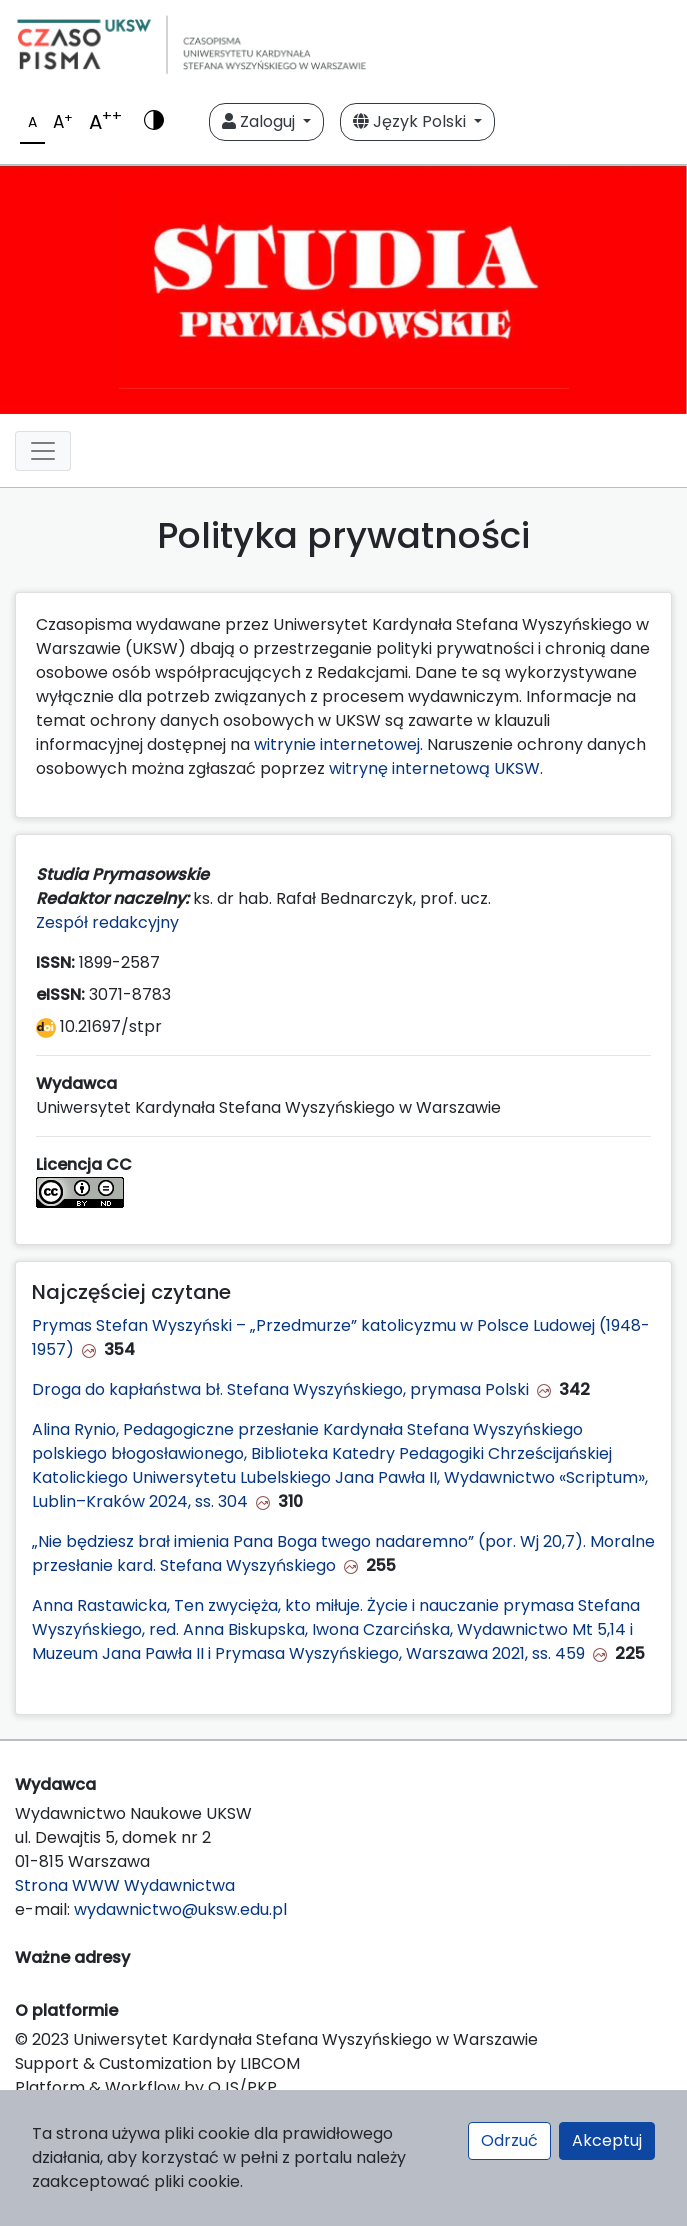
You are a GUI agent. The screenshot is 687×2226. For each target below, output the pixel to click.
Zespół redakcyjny (107, 922)
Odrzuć (509, 2140)
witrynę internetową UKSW (434, 768)
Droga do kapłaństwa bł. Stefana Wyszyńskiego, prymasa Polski (280, 1389)
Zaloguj (260, 121)
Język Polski (411, 121)
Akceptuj (607, 2140)
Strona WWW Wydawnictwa (125, 1885)
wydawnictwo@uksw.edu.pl (180, 1909)
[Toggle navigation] (43, 451)
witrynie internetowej (337, 744)
